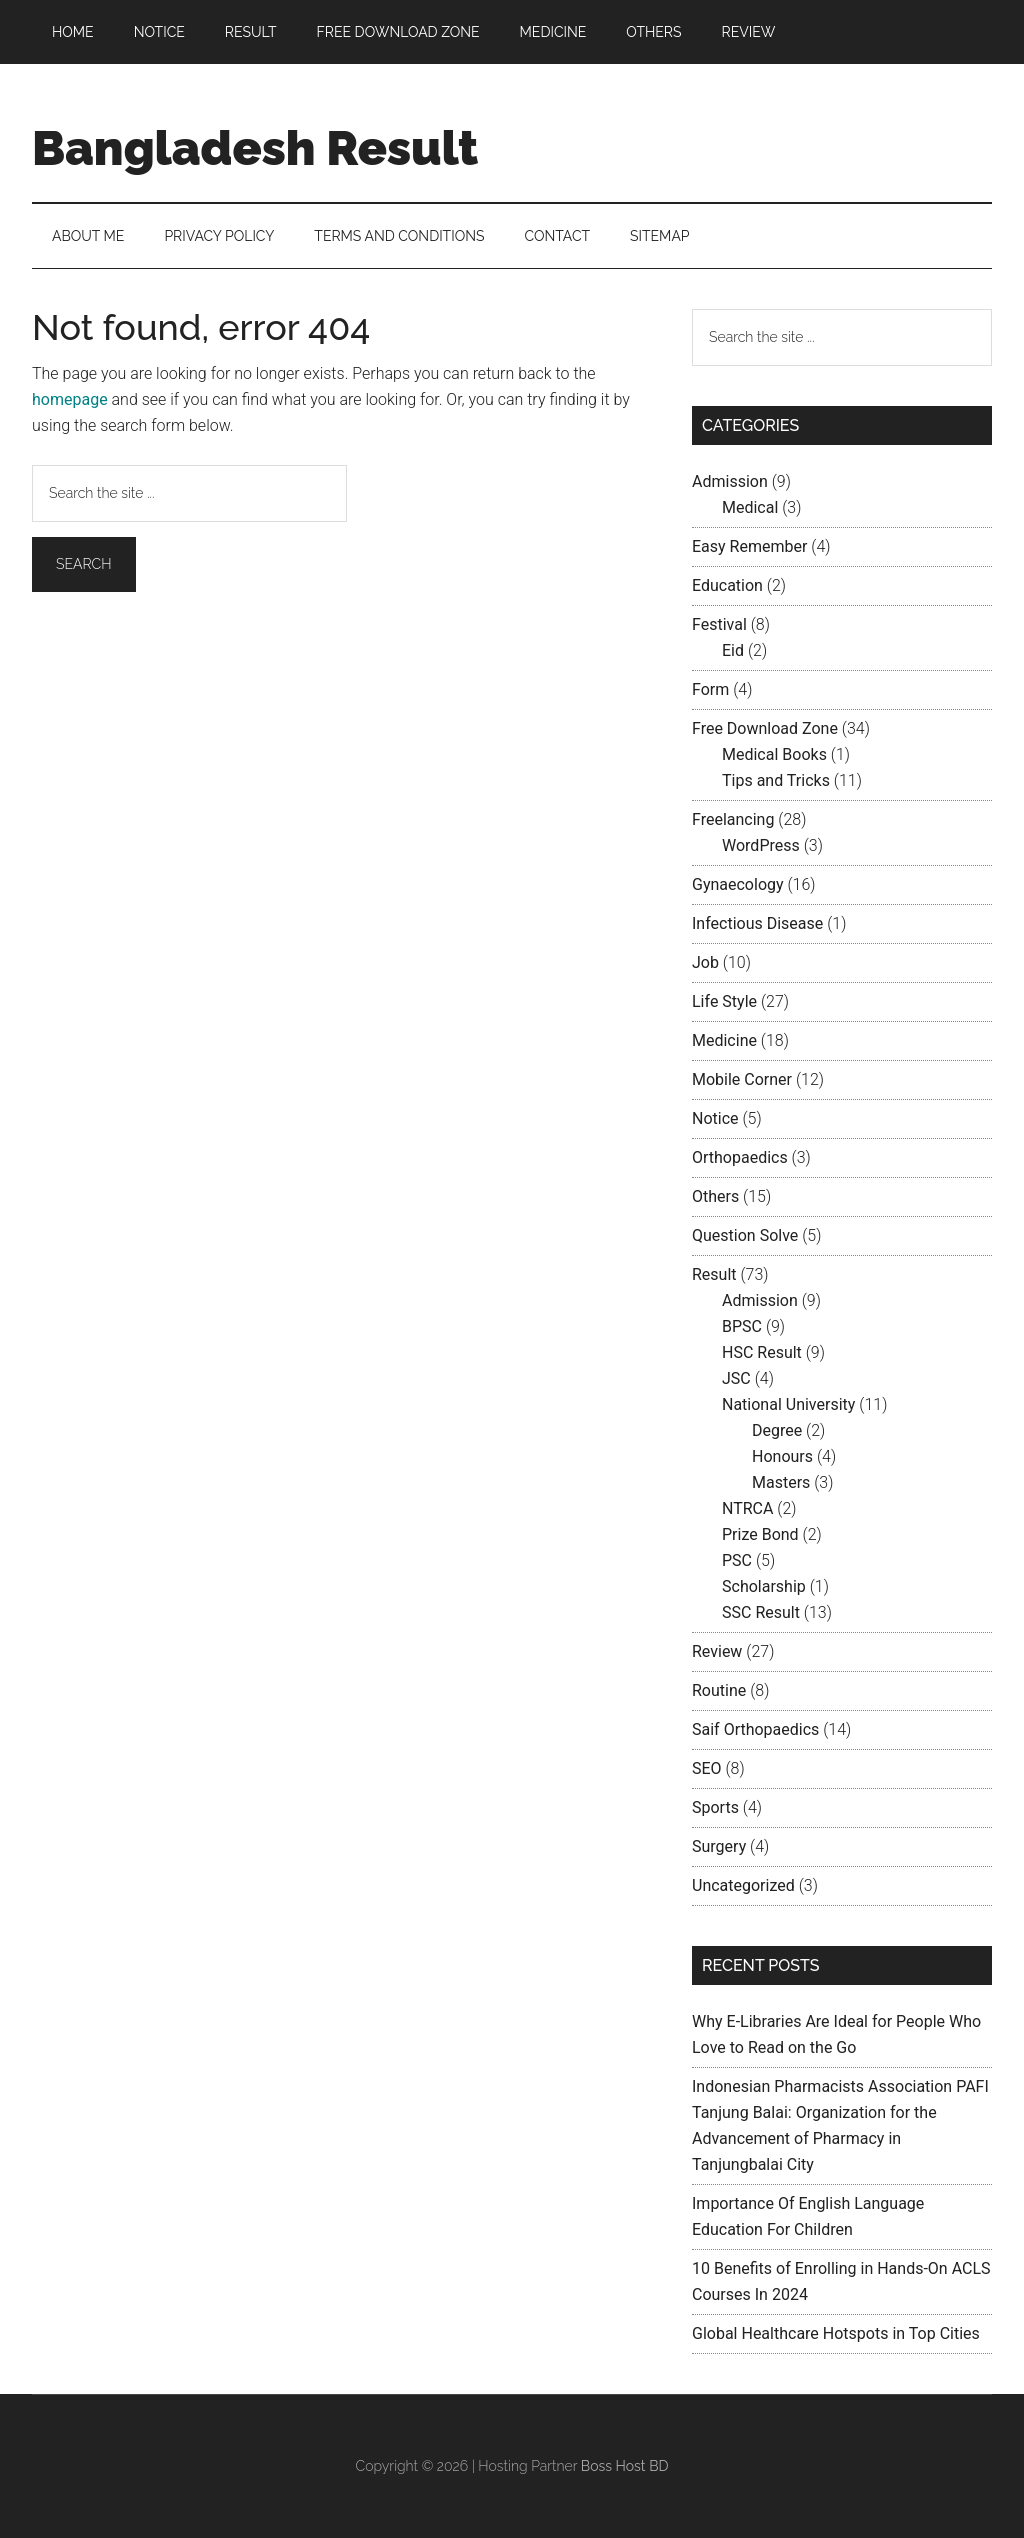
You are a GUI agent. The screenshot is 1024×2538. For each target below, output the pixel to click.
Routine (719, 1690)
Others (715, 1196)
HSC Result (762, 1352)
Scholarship (764, 1586)
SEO (707, 1768)
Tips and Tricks (776, 780)
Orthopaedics (740, 1157)
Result (714, 1274)
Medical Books (774, 754)
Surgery (719, 1846)
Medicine (724, 1040)
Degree (777, 1430)
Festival (719, 624)
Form (710, 689)
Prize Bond (760, 1534)
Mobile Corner (742, 1079)
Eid (733, 650)
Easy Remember (749, 546)
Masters (781, 1482)
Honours (782, 1456)
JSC (736, 1378)
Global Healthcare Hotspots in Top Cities (836, 2333)
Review (717, 1651)
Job (705, 962)
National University (788, 1404)
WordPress (761, 845)
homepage (70, 399)
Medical (750, 507)
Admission (730, 481)
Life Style (724, 1001)
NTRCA (747, 1508)
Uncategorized (743, 1885)
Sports (715, 1807)
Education (727, 585)
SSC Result (761, 1612)
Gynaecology (738, 884)
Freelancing (733, 819)
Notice (715, 1118)
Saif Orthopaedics (755, 1729)
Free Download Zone (765, 728)
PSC (737, 1560)
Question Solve (745, 1235)
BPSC (742, 1326)
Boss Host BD (625, 2466)
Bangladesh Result (255, 148)
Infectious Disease (757, 923)
